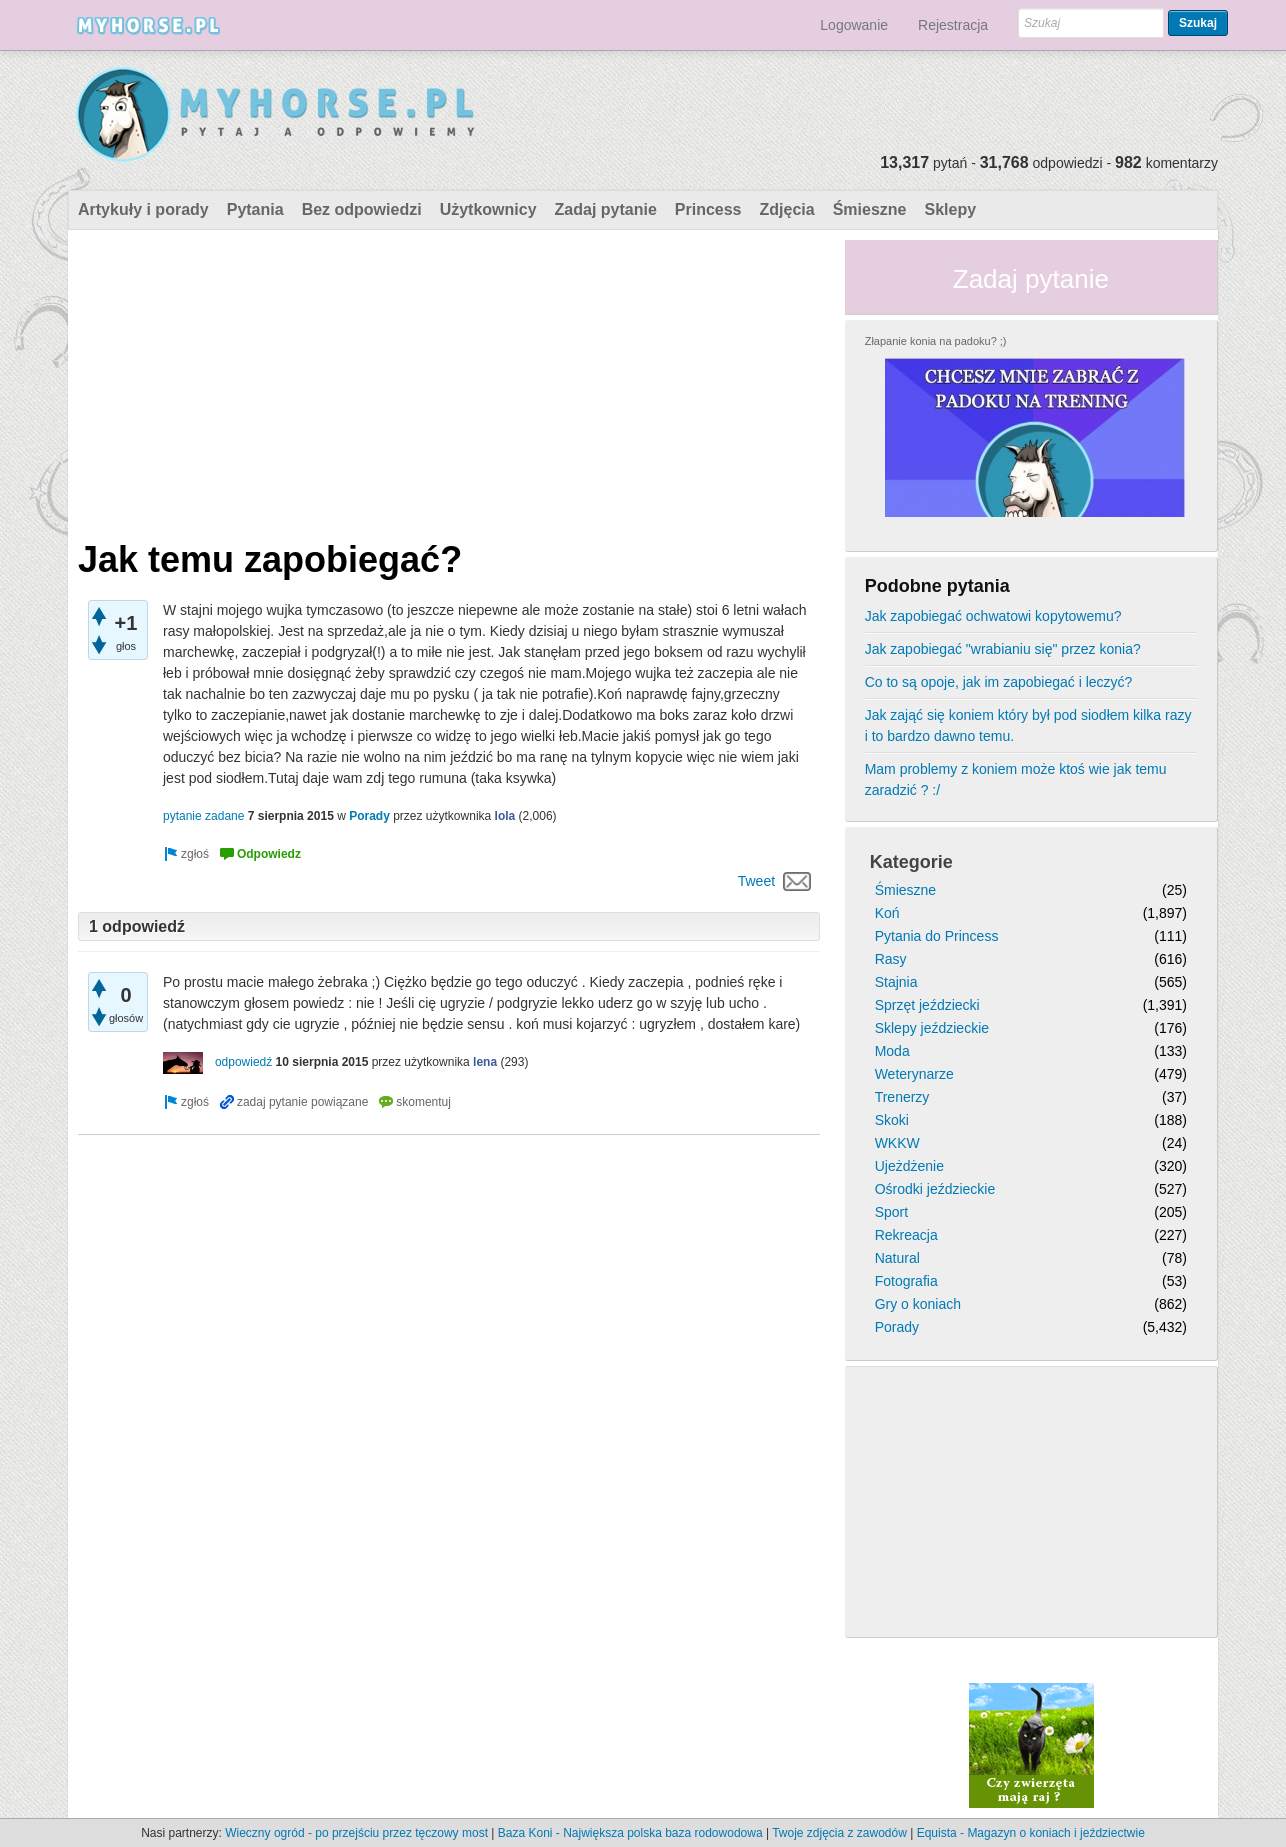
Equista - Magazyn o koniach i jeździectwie (1031, 1833)
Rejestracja (953, 25)
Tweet (756, 881)
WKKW (897, 1143)
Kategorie (911, 862)
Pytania (255, 209)
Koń (887, 913)
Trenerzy (902, 1097)
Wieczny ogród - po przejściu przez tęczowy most (356, 1833)
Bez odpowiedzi (362, 209)
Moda (892, 1051)
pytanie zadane (203, 816)
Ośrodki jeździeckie (935, 1189)
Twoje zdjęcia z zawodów (839, 1833)
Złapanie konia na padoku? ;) (936, 341)
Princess (708, 209)
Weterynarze (914, 1074)
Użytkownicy (488, 209)
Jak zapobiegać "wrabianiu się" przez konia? (1003, 649)
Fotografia (906, 1281)
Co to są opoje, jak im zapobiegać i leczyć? (999, 682)
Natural (897, 1258)
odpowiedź (243, 1062)
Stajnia (896, 982)
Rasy (891, 959)
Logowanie (854, 25)
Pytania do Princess (937, 936)
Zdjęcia (787, 209)
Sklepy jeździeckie (932, 1028)
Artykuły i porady (143, 209)
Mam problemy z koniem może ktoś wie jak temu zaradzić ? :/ (1016, 779)
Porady (369, 816)
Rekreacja (906, 1235)
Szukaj (1198, 23)
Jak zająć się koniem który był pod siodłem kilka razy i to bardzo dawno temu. (1028, 725)
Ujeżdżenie (909, 1166)
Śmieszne (870, 209)
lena (485, 1062)
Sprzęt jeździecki (927, 1005)
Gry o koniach (918, 1304)
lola (505, 816)
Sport (891, 1212)
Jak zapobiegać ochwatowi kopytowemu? (993, 616)
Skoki (892, 1120)
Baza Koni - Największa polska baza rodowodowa (630, 1833)
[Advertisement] (449, 380)
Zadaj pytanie (606, 209)
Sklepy (950, 209)
